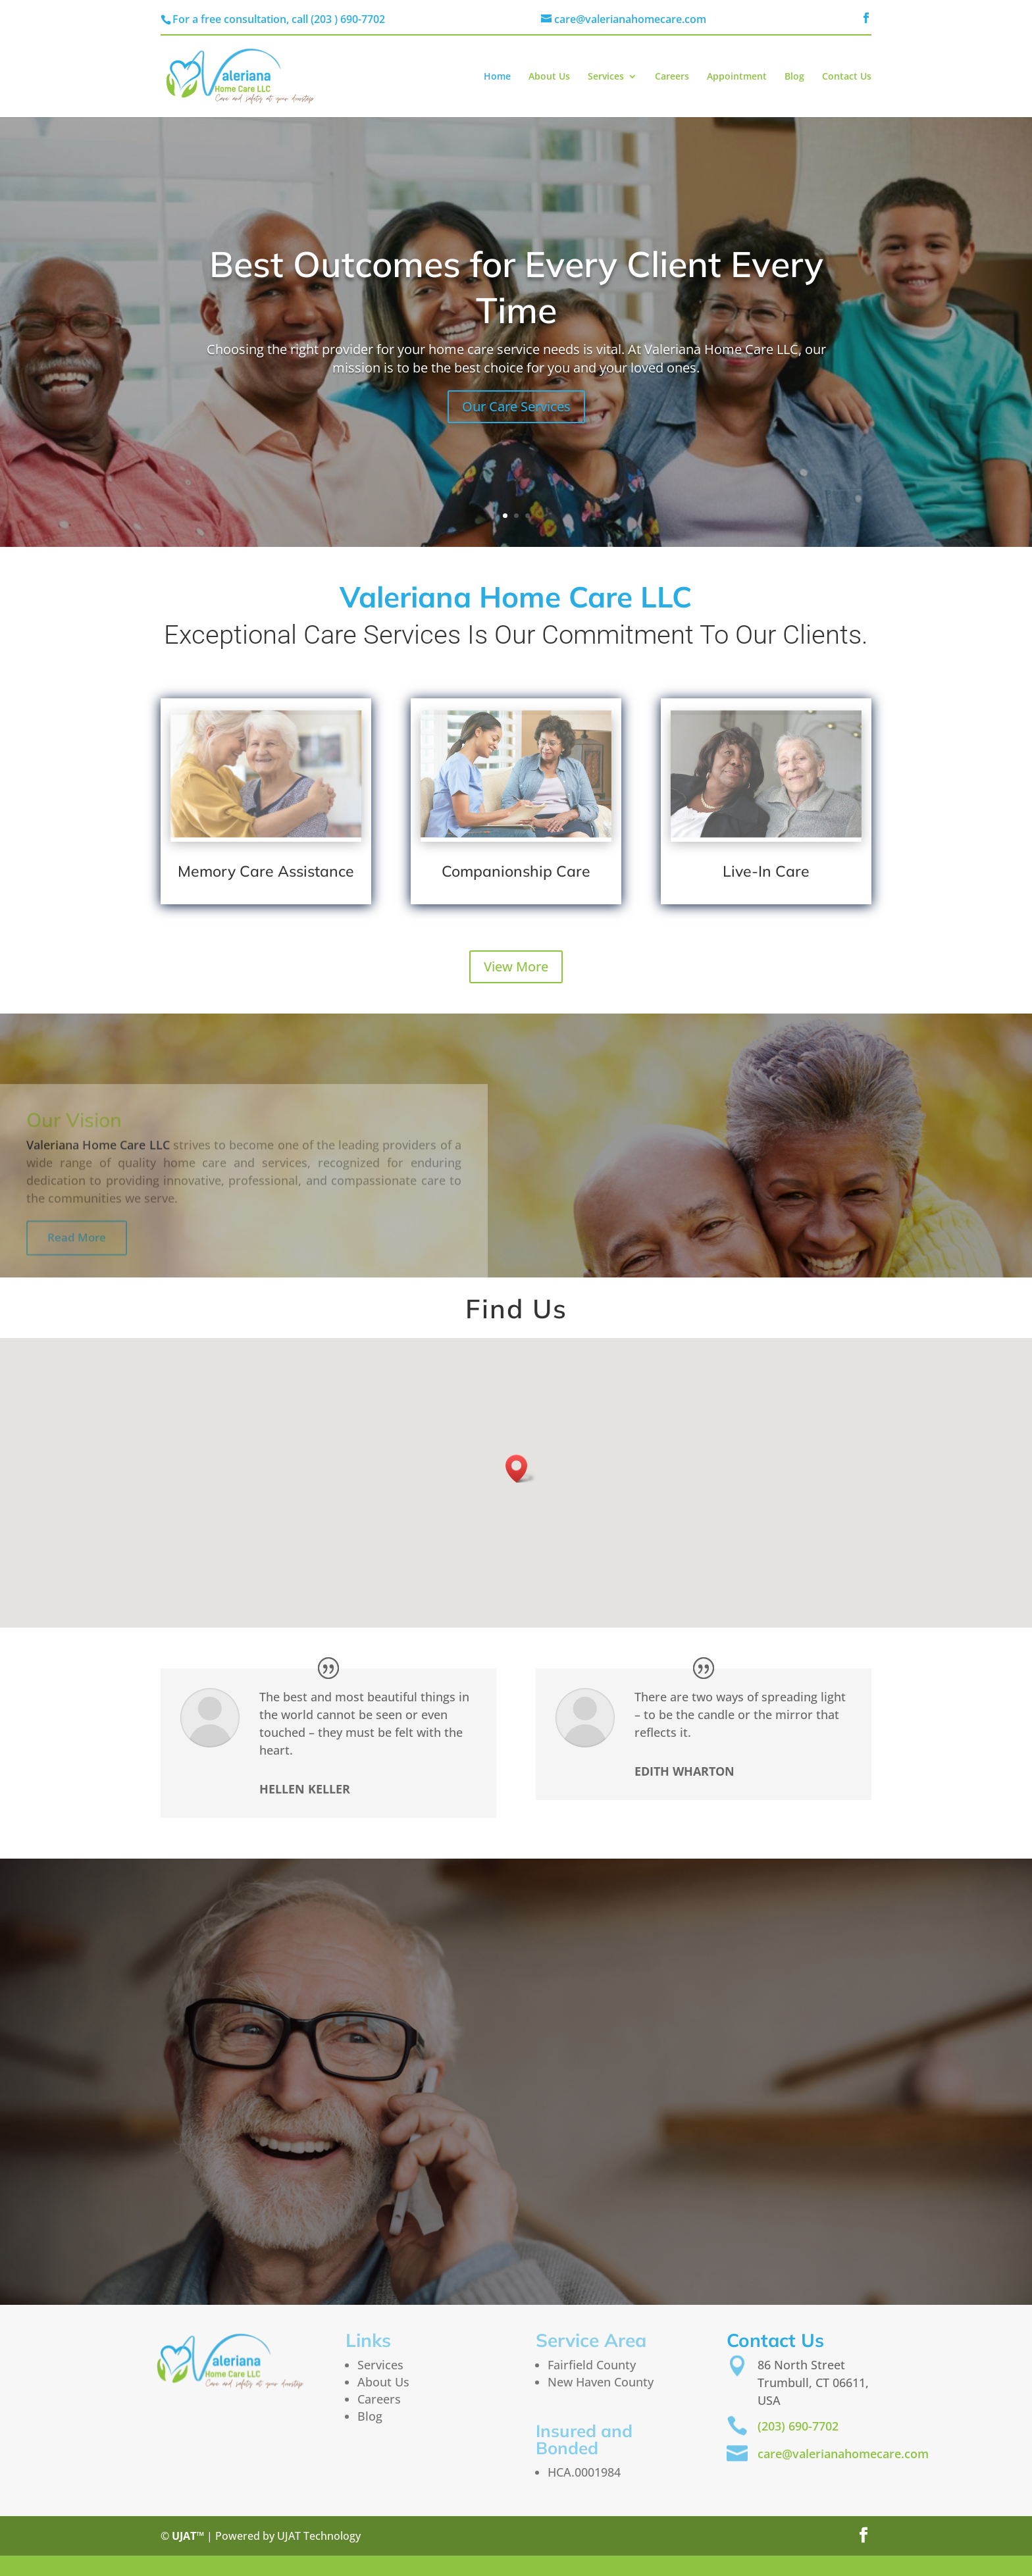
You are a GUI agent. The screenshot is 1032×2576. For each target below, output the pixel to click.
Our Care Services (516, 406)
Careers (672, 77)
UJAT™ (189, 2536)
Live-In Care (766, 871)
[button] (520, 1469)
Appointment (737, 77)
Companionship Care (516, 871)
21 (487, 2565)
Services (606, 77)
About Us (549, 77)
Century (529, 2565)
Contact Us (846, 77)
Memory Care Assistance (266, 871)
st (500, 2565)
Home (497, 77)
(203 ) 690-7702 (348, 19)
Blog (794, 77)
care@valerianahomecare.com (843, 2453)
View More (516, 966)
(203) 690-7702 (798, 2426)
